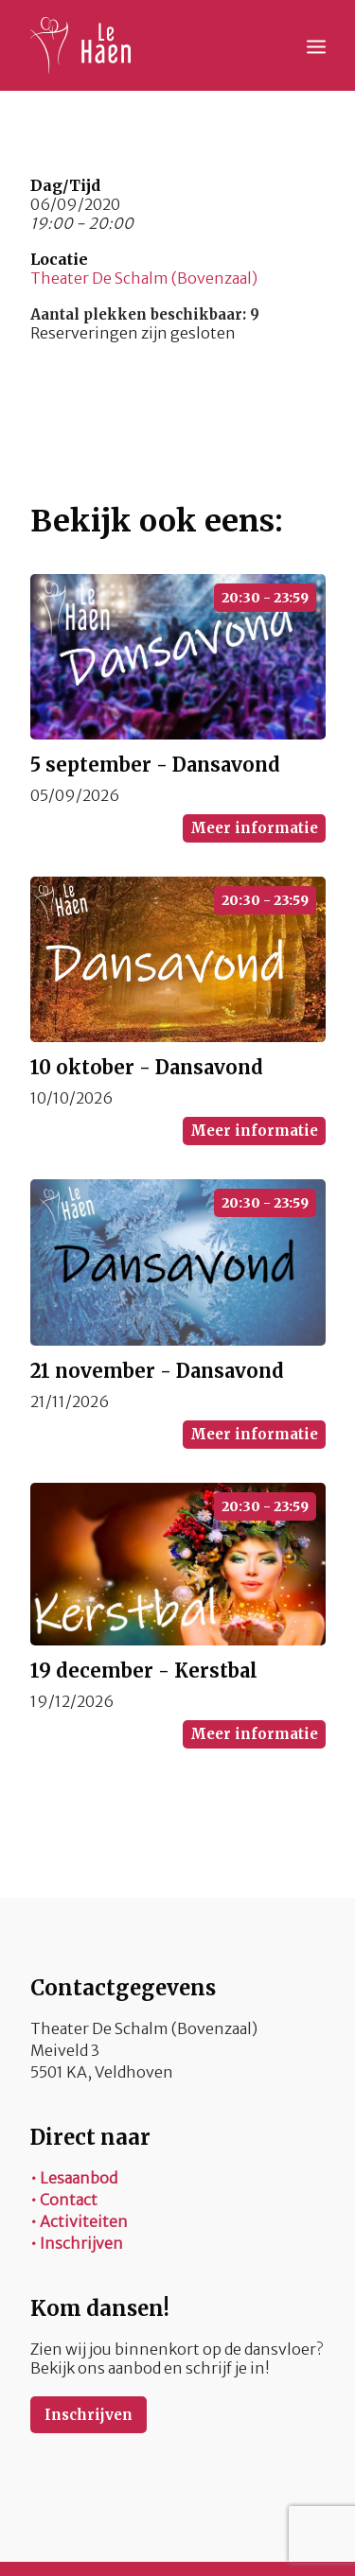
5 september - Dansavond (155, 764)
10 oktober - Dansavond (146, 1067)
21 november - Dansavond (157, 1371)
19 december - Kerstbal (143, 1670)
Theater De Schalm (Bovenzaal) (143, 278)
